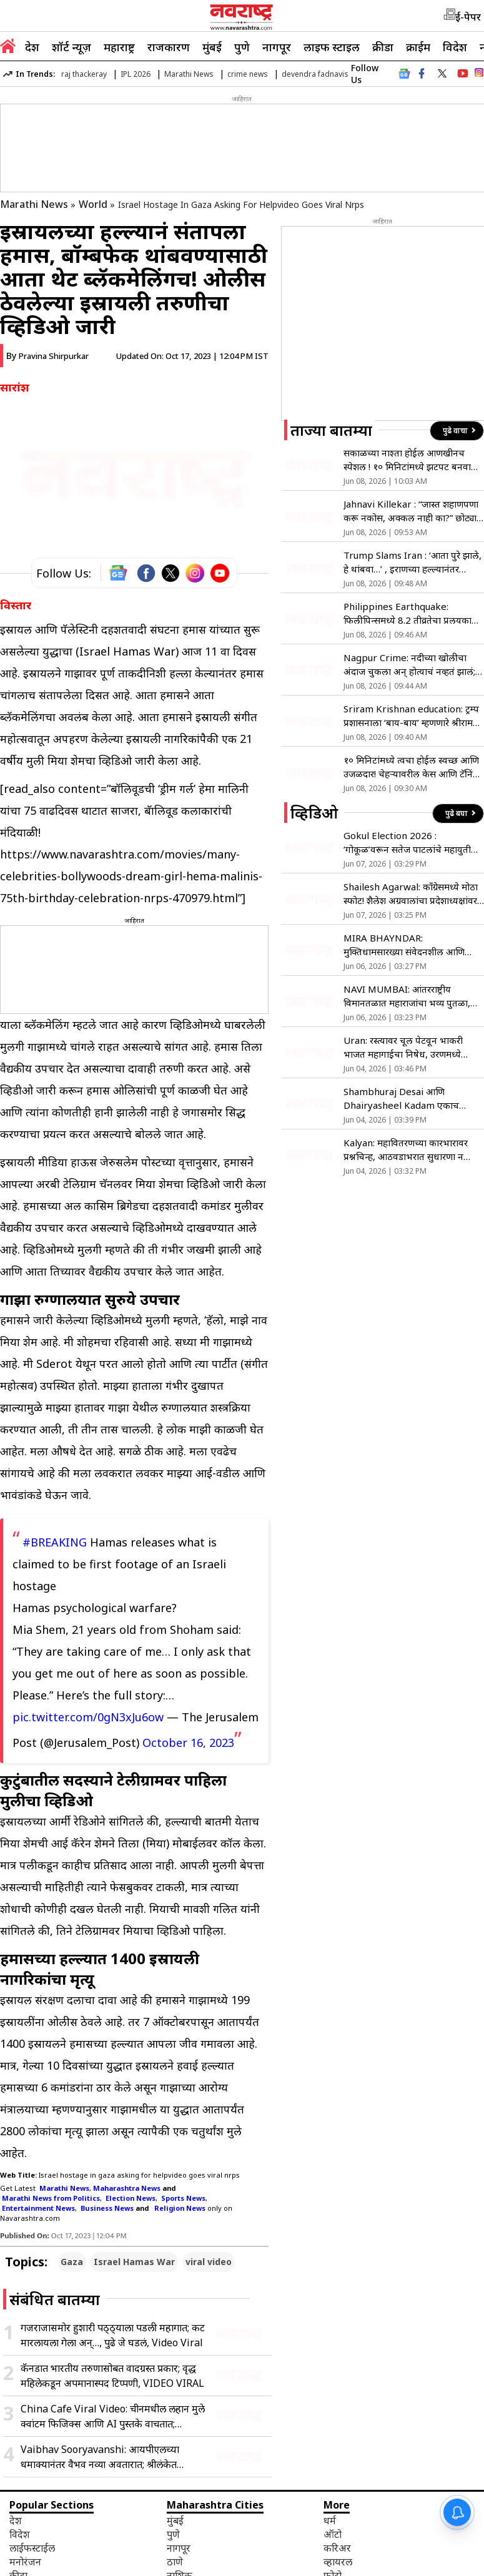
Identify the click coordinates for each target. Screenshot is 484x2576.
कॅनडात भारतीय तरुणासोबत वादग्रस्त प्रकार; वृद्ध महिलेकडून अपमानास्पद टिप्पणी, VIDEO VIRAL (112, 2375)
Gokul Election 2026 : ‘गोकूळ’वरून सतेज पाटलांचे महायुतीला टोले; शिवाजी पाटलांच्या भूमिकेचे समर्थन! (411, 842)
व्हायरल (337, 2562)
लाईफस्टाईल (32, 2548)
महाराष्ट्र (119, 46)
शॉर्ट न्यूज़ (71, 46)
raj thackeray (84, 74)
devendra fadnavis (315, 74)
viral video (208, 2262)
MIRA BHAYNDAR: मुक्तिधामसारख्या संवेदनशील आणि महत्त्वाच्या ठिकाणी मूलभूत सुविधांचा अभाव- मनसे (406, 945)
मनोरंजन (25, 2562)
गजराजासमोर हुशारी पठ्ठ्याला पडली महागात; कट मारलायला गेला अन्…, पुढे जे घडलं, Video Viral (113, 2335)
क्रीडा (382, 46)
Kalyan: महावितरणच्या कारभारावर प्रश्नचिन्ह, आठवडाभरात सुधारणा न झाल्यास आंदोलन (405, 1149)
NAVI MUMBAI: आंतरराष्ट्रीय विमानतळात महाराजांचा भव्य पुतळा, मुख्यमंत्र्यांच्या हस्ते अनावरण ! (406, 996)
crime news (247, 74)
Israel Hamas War (134, 2262)
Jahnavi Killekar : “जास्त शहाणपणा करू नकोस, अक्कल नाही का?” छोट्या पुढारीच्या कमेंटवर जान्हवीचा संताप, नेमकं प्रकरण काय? (410, 511)
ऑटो (332, 2534)
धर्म (329, 2520)
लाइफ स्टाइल (332, 46)
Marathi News (189, 74)
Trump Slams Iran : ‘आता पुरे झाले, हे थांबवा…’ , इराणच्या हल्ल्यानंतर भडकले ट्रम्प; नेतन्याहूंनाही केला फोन (412, 562)
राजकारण (168, 46)
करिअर (337, 2548)
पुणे (242, 46)
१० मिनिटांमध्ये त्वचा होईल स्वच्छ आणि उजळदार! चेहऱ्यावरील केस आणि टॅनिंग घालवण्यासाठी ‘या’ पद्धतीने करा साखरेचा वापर (411, 767)
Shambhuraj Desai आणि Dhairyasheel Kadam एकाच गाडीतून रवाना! (401, 1098)
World (93, 204)
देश (32, 46)
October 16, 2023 (188, 1742)
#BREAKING (54, 1542)
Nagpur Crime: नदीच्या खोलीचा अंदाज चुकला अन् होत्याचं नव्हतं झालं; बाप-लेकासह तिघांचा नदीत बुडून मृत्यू (409, 664)
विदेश (455, 46)
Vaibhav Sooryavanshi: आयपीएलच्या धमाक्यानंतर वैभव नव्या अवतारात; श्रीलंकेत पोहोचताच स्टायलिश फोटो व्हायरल (100, 2457)
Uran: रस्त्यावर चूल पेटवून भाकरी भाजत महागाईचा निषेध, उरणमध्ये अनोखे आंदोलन (403, 1047)
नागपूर (276, 46)
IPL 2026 (136, 74)
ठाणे (175, 2562)
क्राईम (418, 46)
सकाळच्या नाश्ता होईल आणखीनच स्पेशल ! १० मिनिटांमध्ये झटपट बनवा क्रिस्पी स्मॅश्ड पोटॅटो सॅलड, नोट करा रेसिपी (407, 459)
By (47, 355)
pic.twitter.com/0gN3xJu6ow (88, 1716)
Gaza (72, 2262)
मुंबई (212, 46)
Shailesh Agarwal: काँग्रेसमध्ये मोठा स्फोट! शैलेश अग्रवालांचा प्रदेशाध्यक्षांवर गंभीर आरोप (410, 893)
